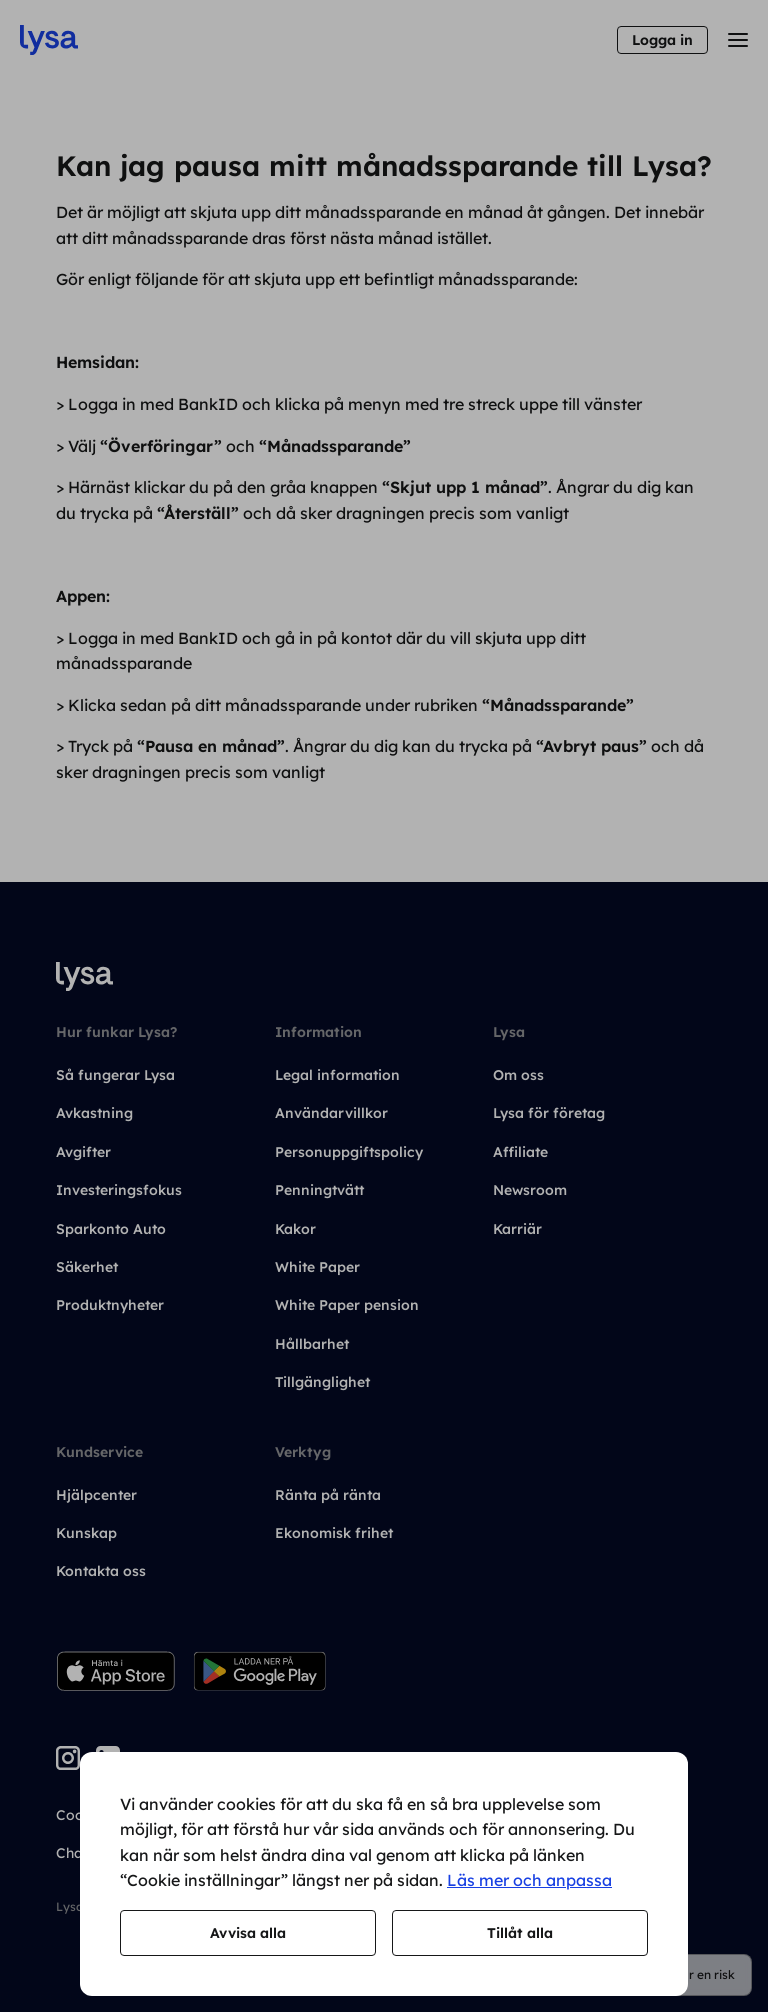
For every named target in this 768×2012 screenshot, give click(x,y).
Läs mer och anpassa (529, 1880)
